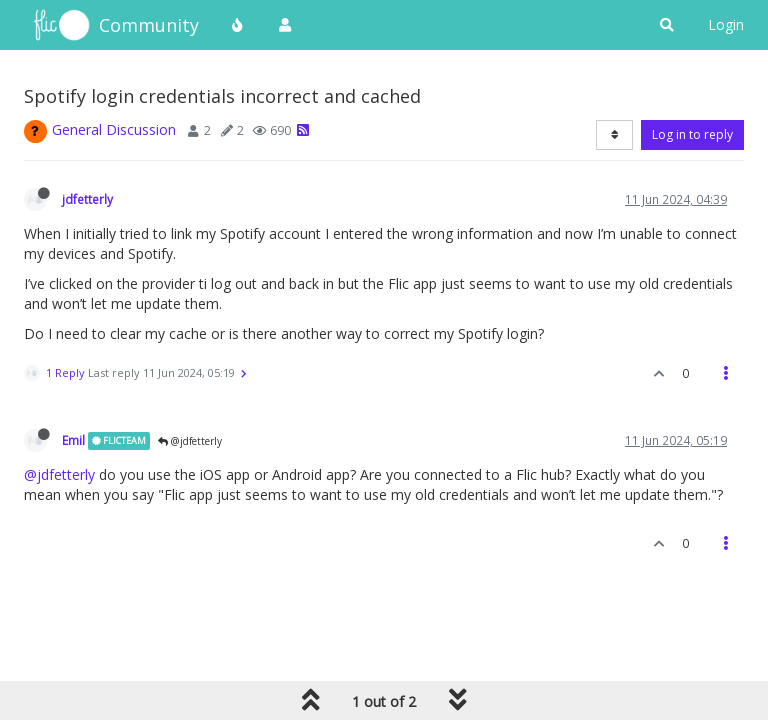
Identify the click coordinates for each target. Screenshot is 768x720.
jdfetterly (87, 199)
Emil (73, 440)
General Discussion (114, 129)
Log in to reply (692, 134)
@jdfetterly (190, 441)
